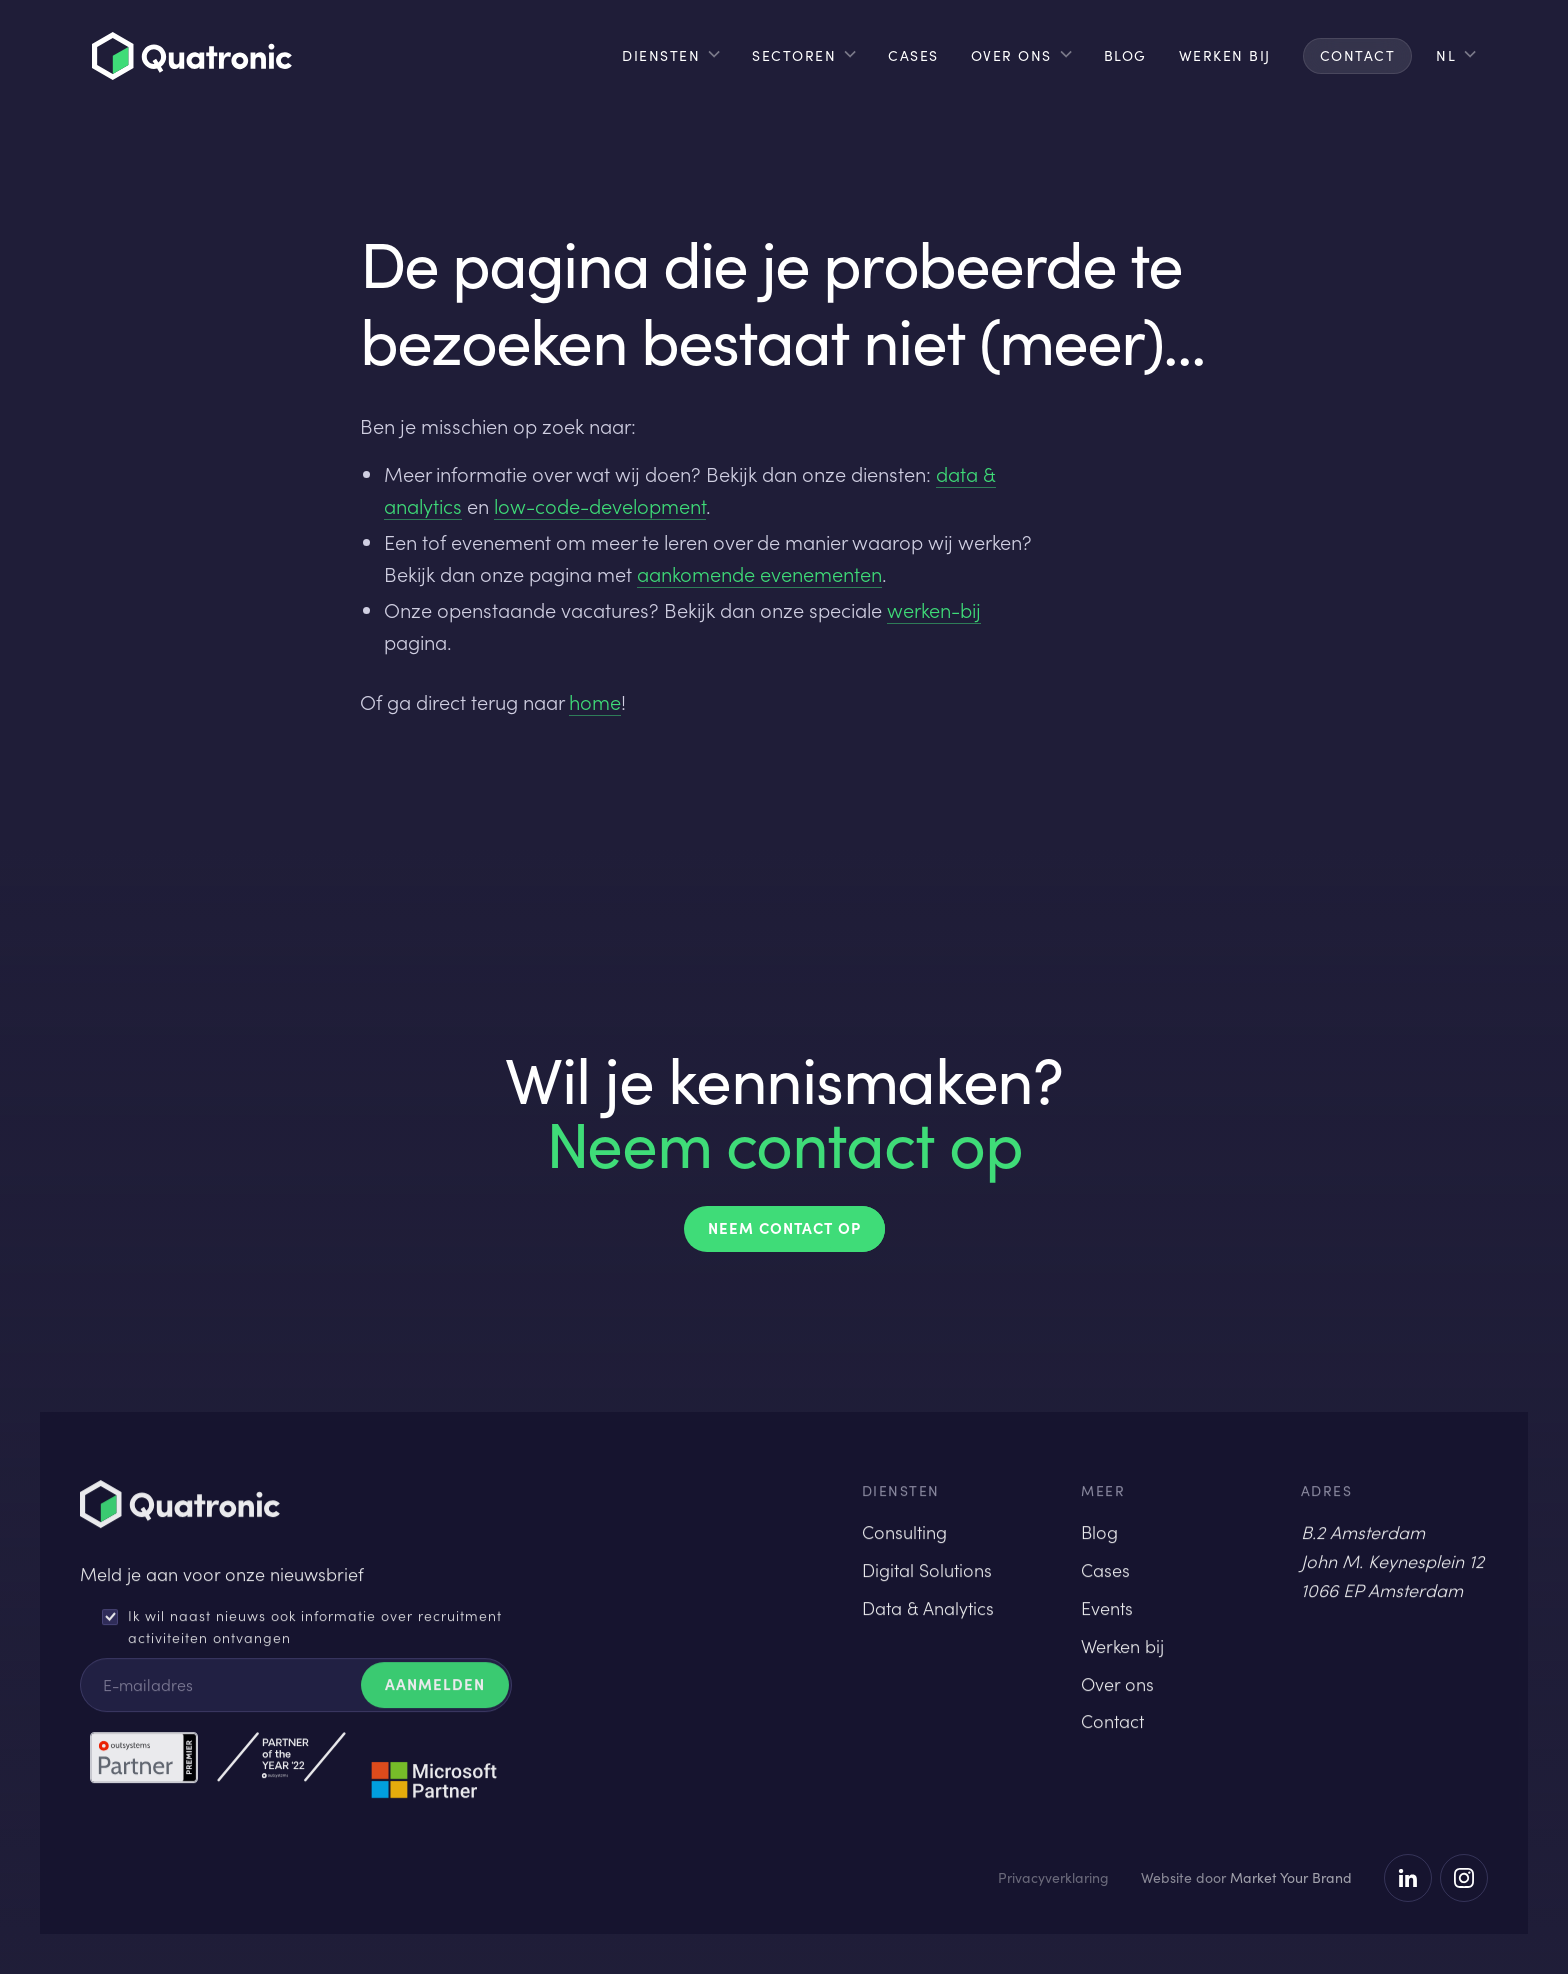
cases (913, 55)
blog (1125, 55)
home (595, 702)
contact (1358, 55)
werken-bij (934, 610)
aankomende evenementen (759, 574)
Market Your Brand (1291, 1877)
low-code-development (600, 506)
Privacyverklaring (1053, 1877)
